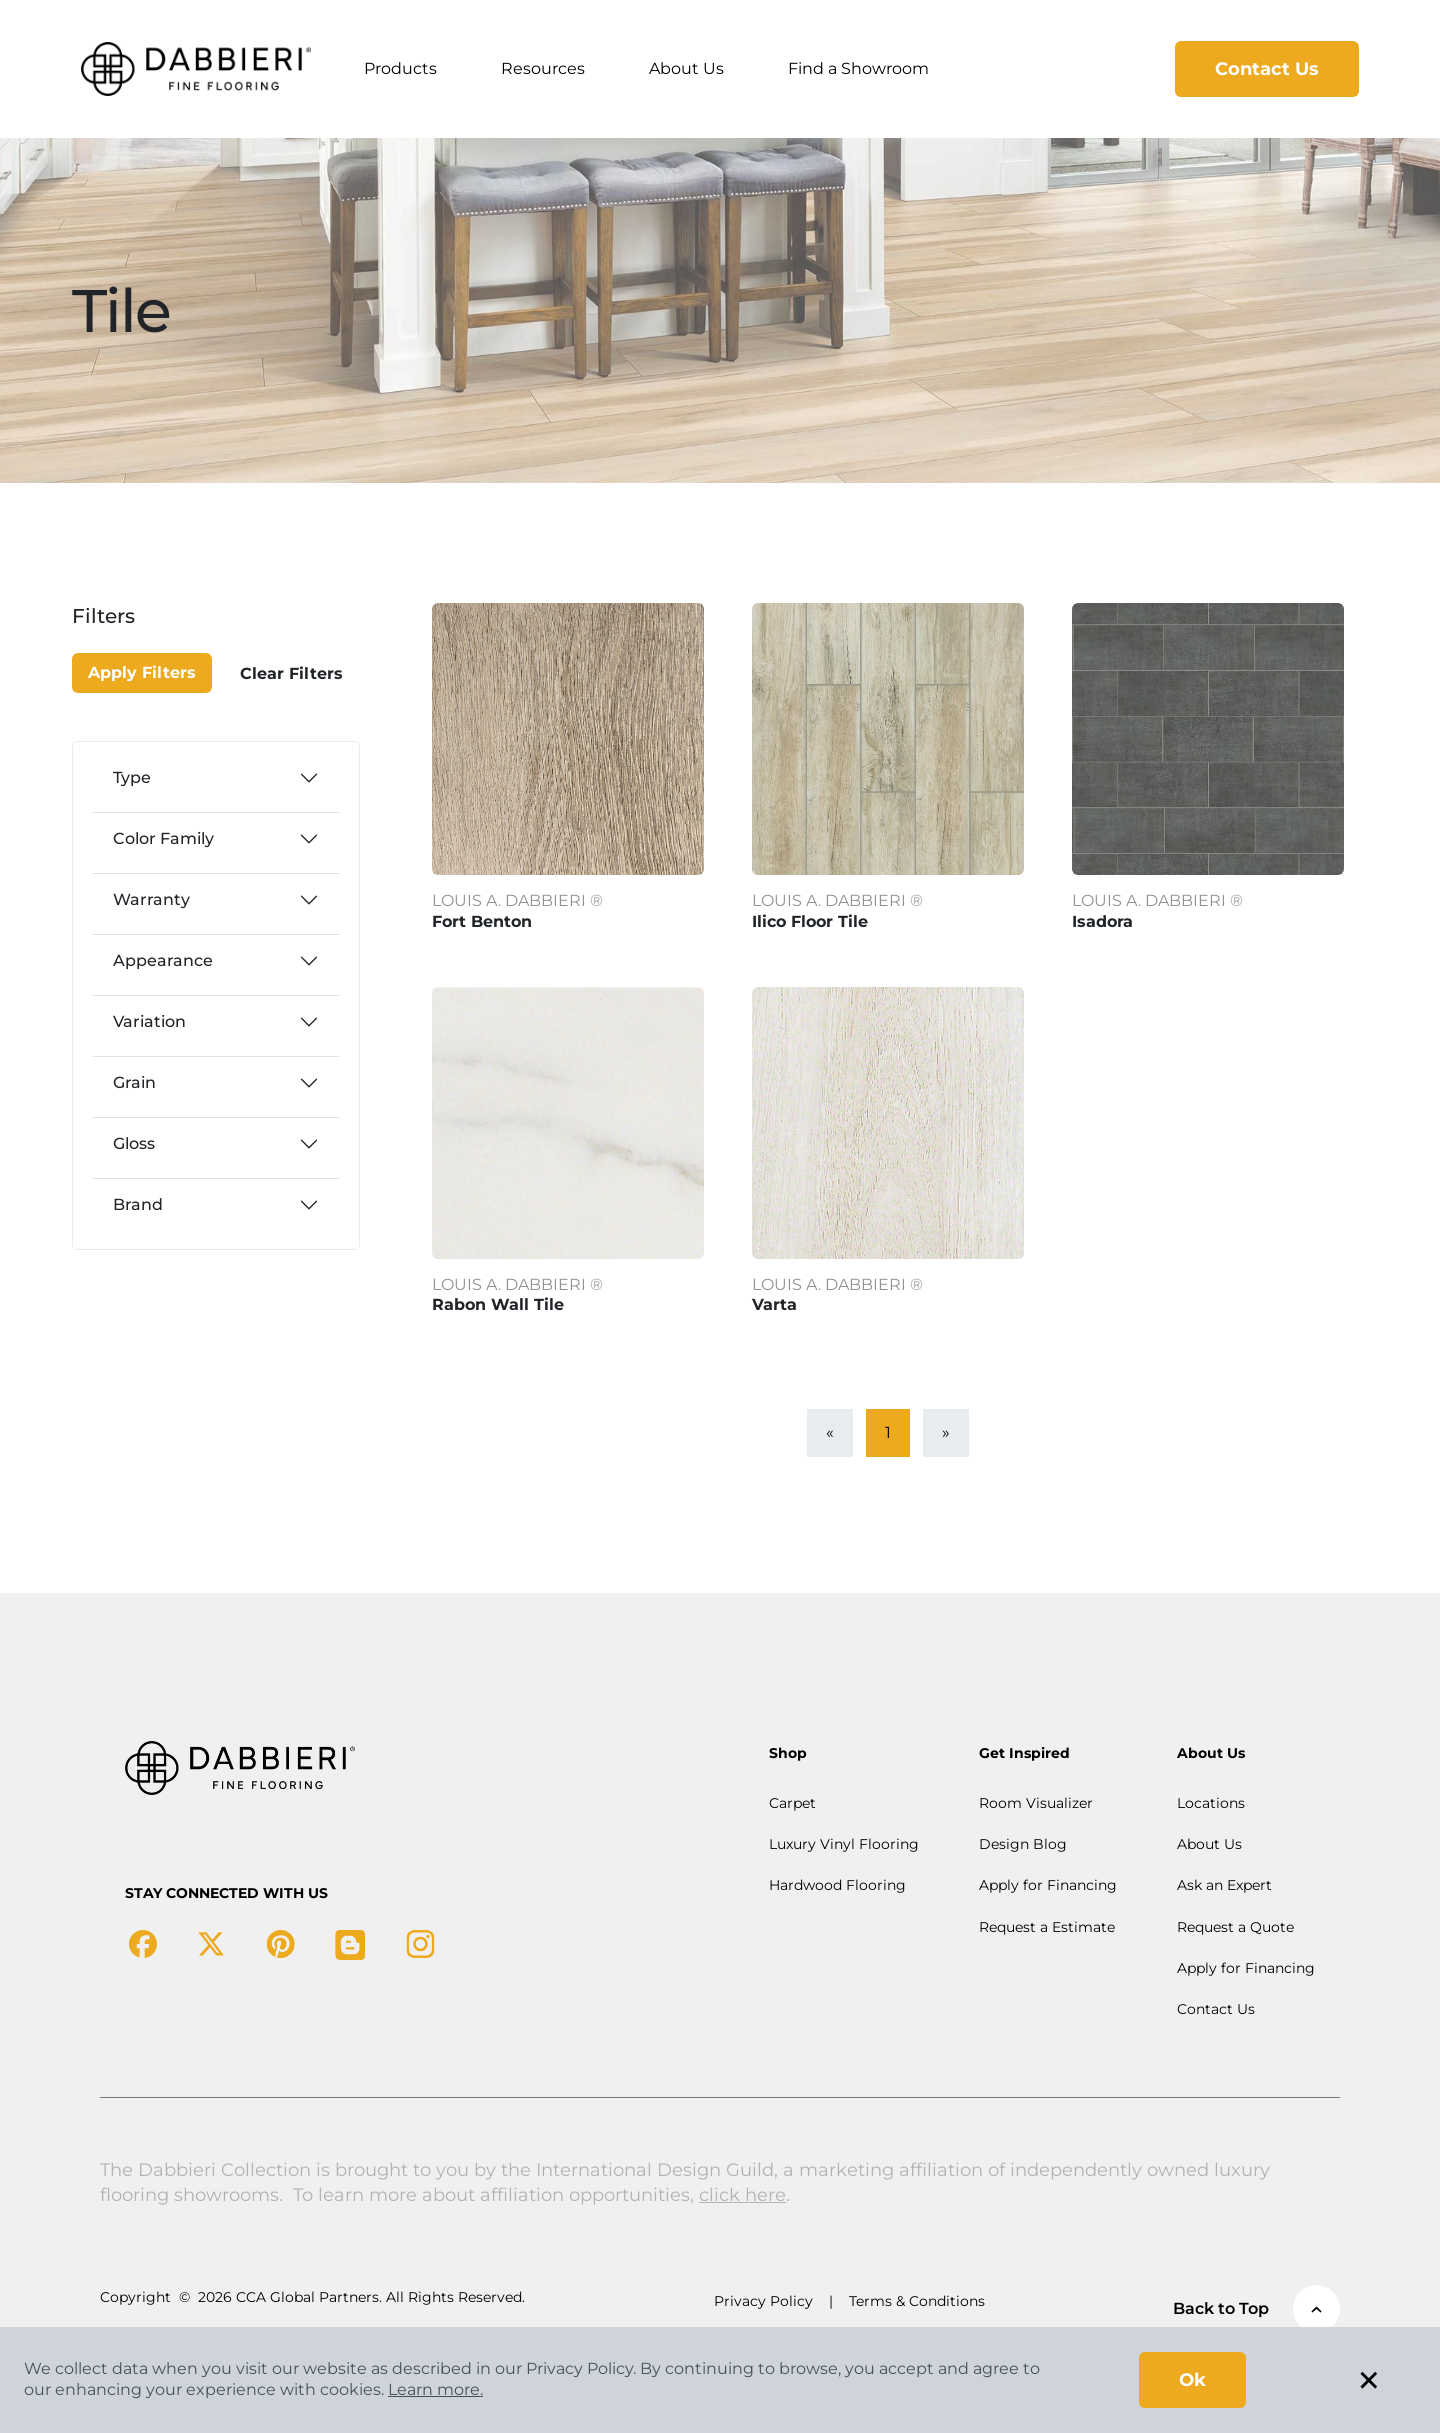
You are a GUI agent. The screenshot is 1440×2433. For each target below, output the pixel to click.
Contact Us (1267, 69)
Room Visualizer (1036, 1803)
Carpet (792, 1803)
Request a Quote (1235, 1927)
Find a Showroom (858, 68)
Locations (1211, 1803)
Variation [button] (149, 1021)
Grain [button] (134, 1082)
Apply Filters (142, 672)
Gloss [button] (134, 1143)
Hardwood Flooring (837, 1885)
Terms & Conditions (917, 2301)
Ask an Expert (1224, 1885)
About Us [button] (686, 68)
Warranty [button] (151, 899)
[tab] (216, 778)
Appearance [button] (163, 960)
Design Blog (1023, 1844)
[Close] (143, 627)
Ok (1192, 2380)
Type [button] (132, 777)
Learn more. (435, 2389)
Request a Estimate (1047, 1927)
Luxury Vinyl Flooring (844, 1844)
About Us (1209, 1844)
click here (742, 2195)
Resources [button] (543, 68)
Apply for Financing (1048, 1885)
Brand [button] (138, 1204)
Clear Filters (291, 673)
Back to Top (1256, 2309)
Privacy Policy (763, 2301)
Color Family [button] (163, 838)
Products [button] (400, 68)
